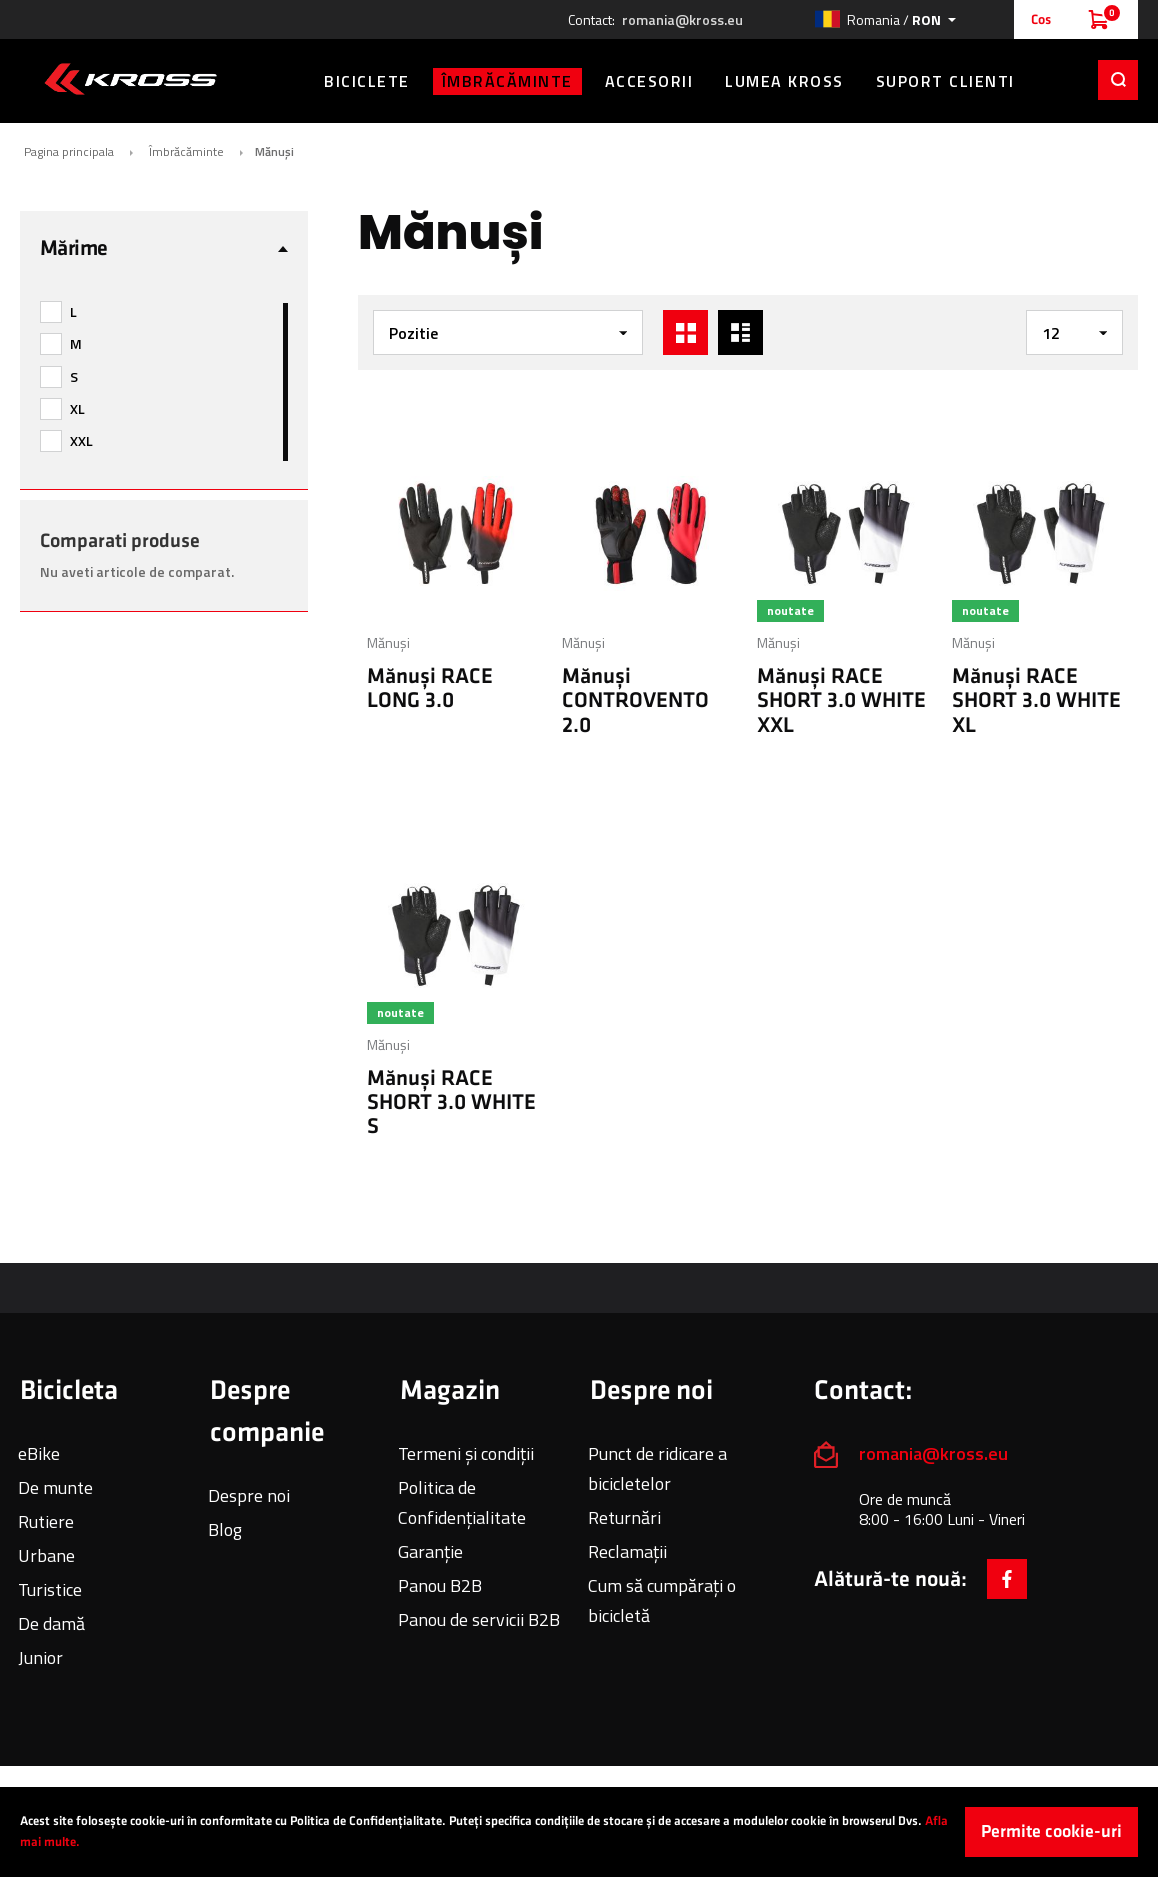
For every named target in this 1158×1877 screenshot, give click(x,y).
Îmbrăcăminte (186, 152)
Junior (40, 1657)
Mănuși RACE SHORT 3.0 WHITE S (451, 1102)
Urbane (46, 1555)
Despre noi (249, 1495)
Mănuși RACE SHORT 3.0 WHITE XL (1036, 700)
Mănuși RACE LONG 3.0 (430, 688)
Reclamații (627, 1551)
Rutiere (46, 1521)
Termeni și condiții (466, 1453)
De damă (51, 1623)
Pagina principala (69, 152)
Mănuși (388, 642)
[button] (885, 19)
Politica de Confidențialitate (462, 1502)
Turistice (50, 1589)
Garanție (430, 1551)
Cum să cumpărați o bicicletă (662, 1600)
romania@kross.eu (682, 20)
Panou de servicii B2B (479, 1619)
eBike (39, 1453)
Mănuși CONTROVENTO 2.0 (635, 700)
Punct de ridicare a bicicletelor (657, 1468)
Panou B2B (440, 1585)
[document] (579, 1832)
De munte (55, 1487)
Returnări (624, 1517)
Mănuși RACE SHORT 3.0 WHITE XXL (841, 700)
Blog (225, 1529)
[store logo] (130, 79)
